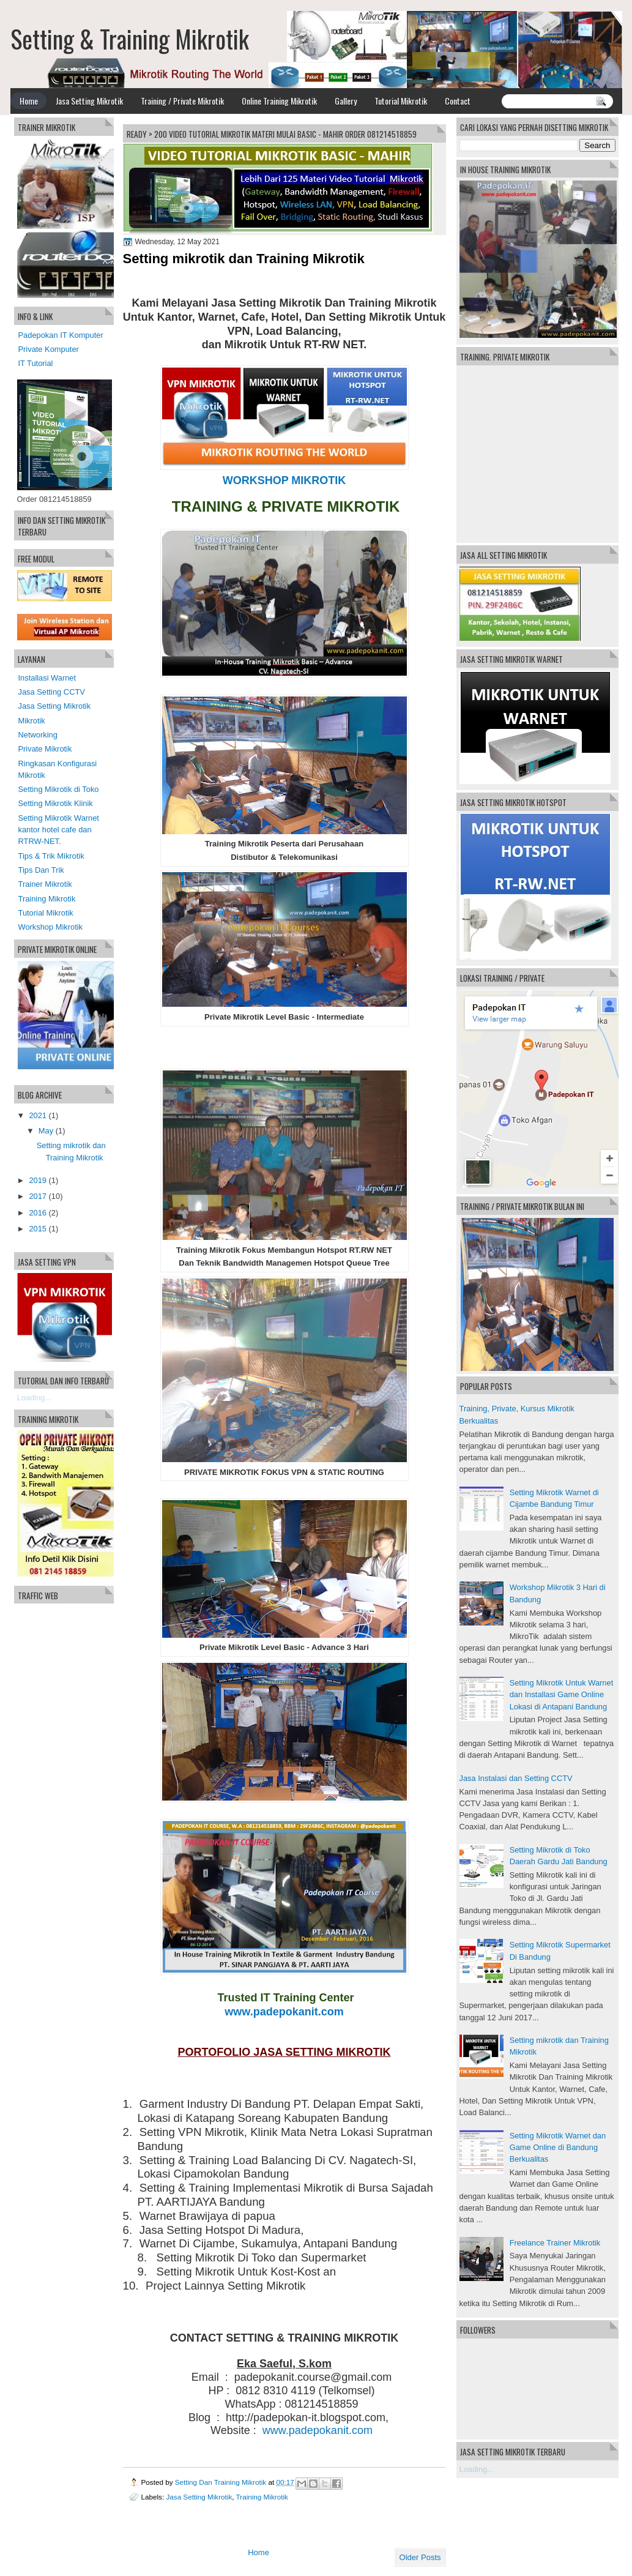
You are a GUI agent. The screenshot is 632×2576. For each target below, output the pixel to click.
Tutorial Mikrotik (400, 100)
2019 (37, 1180)
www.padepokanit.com (284, 2012)
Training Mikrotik (262, 2497)
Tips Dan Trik (41, 870)
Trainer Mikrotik (45, 884)
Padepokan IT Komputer (60, 335)
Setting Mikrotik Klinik (55, 803)
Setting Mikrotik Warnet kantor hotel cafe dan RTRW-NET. (58, 829)
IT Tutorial (35, 363)
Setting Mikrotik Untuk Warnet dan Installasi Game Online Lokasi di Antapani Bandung (562, 1694)
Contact (457, 100)
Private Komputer (48, 349)
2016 (37, 1212)
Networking (38, 734)
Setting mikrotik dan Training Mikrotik (244, 258)
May (46, 1130)
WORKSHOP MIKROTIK (284, 480)
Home (29, 100)
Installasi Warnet (47, 677)
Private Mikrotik (45, 748)
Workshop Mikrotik (50, 926)
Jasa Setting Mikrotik (89, 100)
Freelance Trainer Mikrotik (555, 2242)
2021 (37, 1115)
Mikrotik (31, 720)
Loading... (476, 2469)
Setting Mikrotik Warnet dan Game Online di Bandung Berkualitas (558, 2147)
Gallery (346, 100)
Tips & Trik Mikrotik (51, 856)
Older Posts (420, 2557)
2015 (37, 1228)
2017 (37, 1196)
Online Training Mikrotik (279, 100)
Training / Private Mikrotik (182, 100)
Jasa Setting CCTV (51, 691)
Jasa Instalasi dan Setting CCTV (516, 1778)
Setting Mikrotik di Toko (58, 789)
